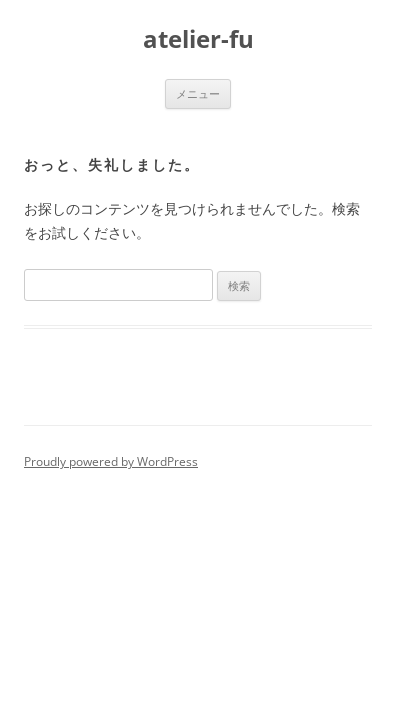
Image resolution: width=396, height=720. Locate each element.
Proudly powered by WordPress (111, 461)
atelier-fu (198, 39)
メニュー (198, 93)
